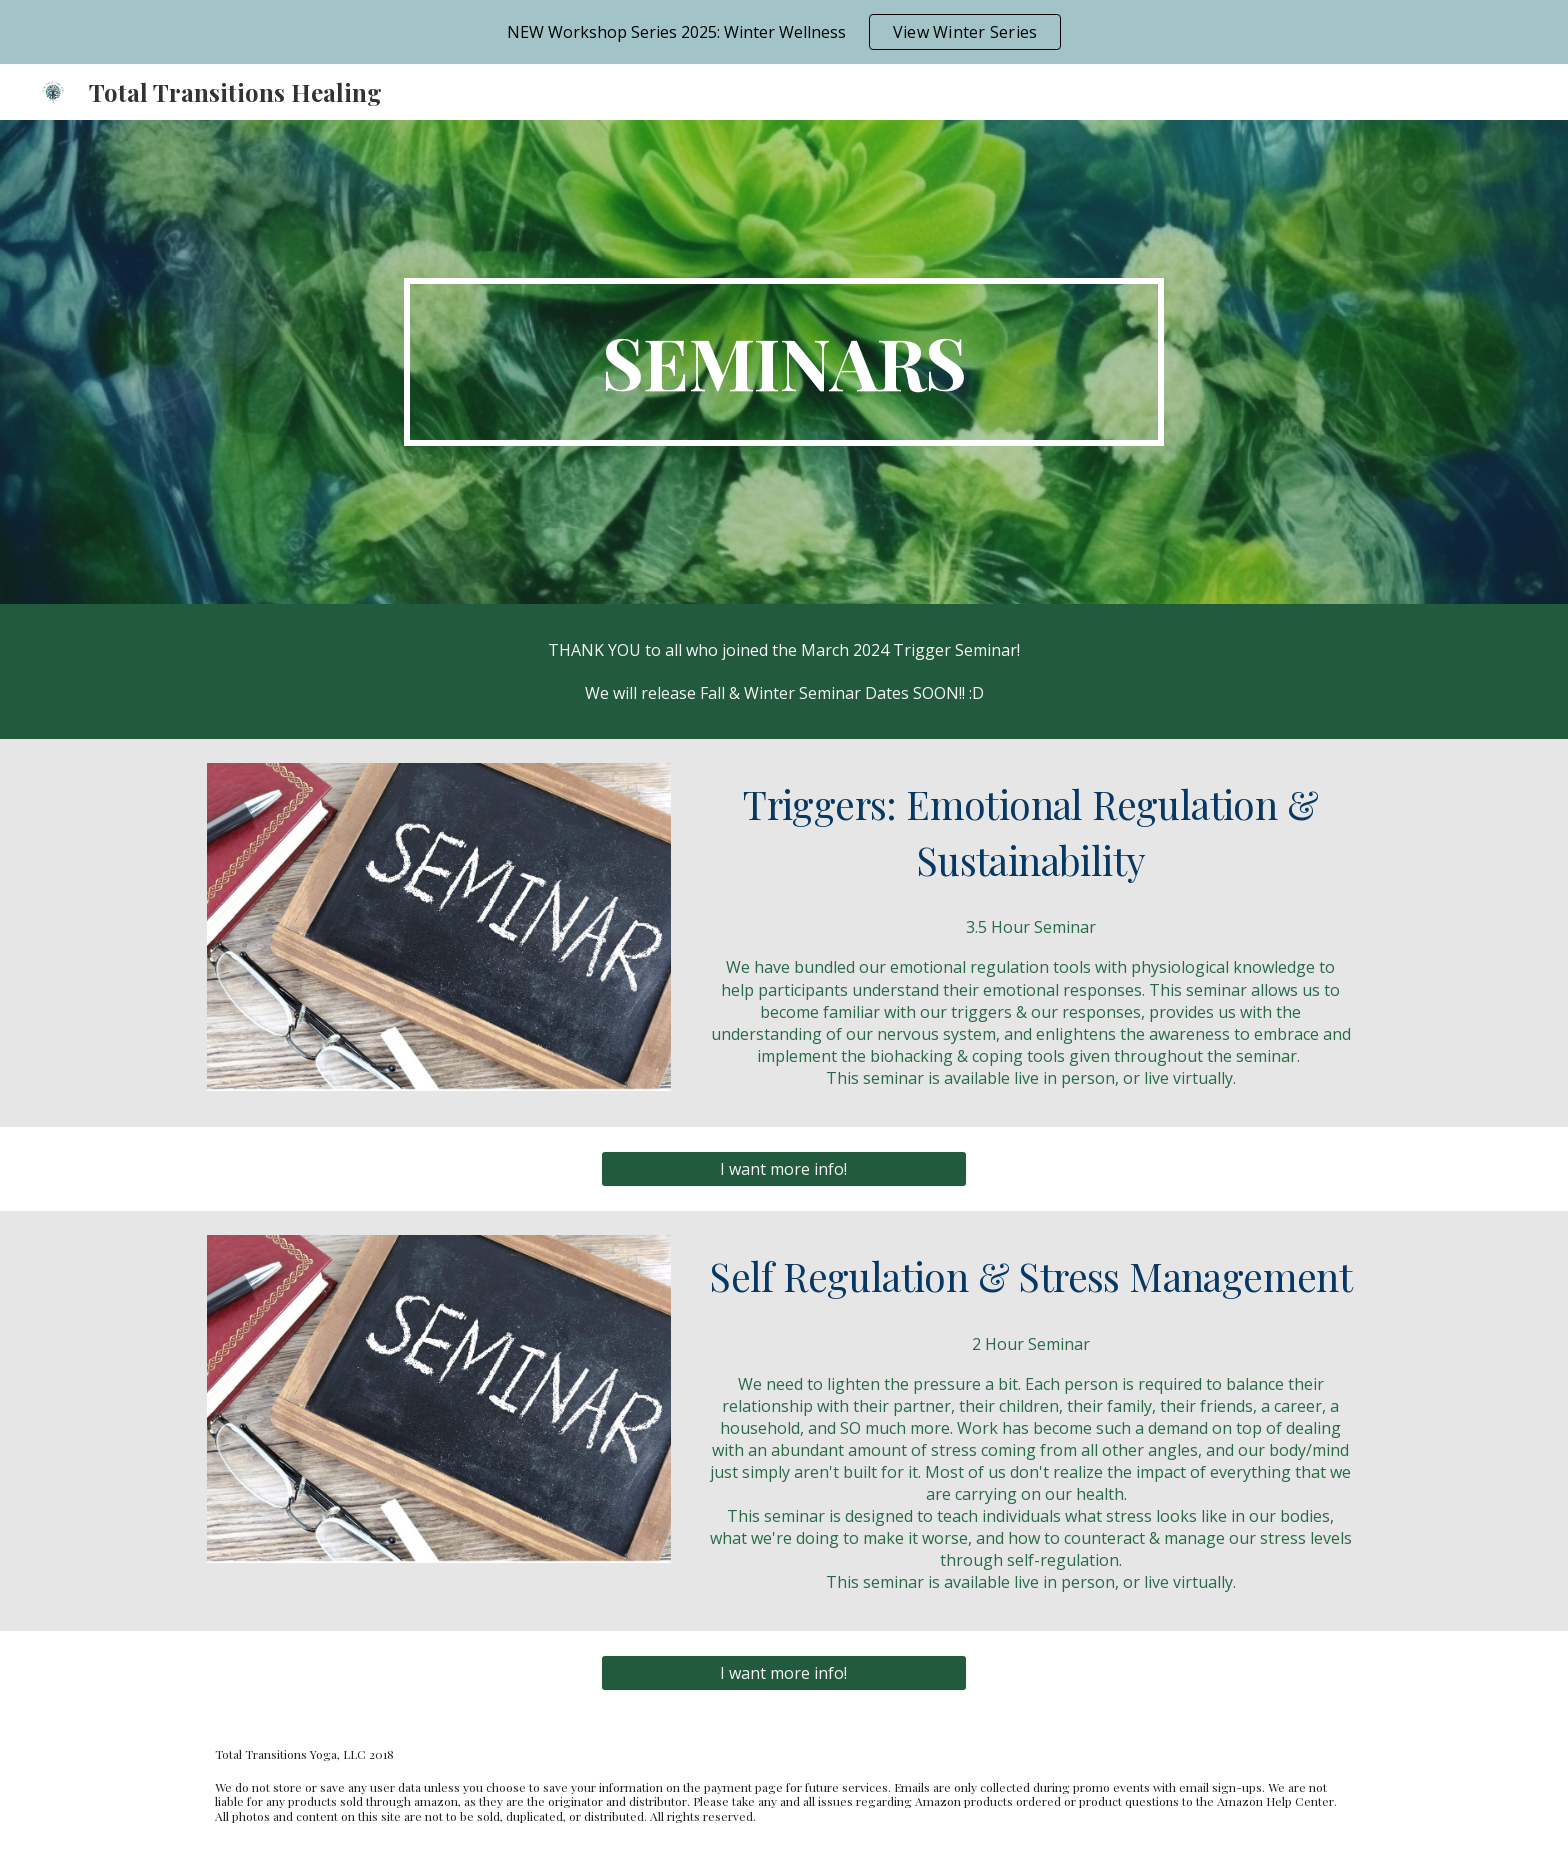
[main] (784, 362)
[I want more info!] (783, 1169)
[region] (784, 32)
